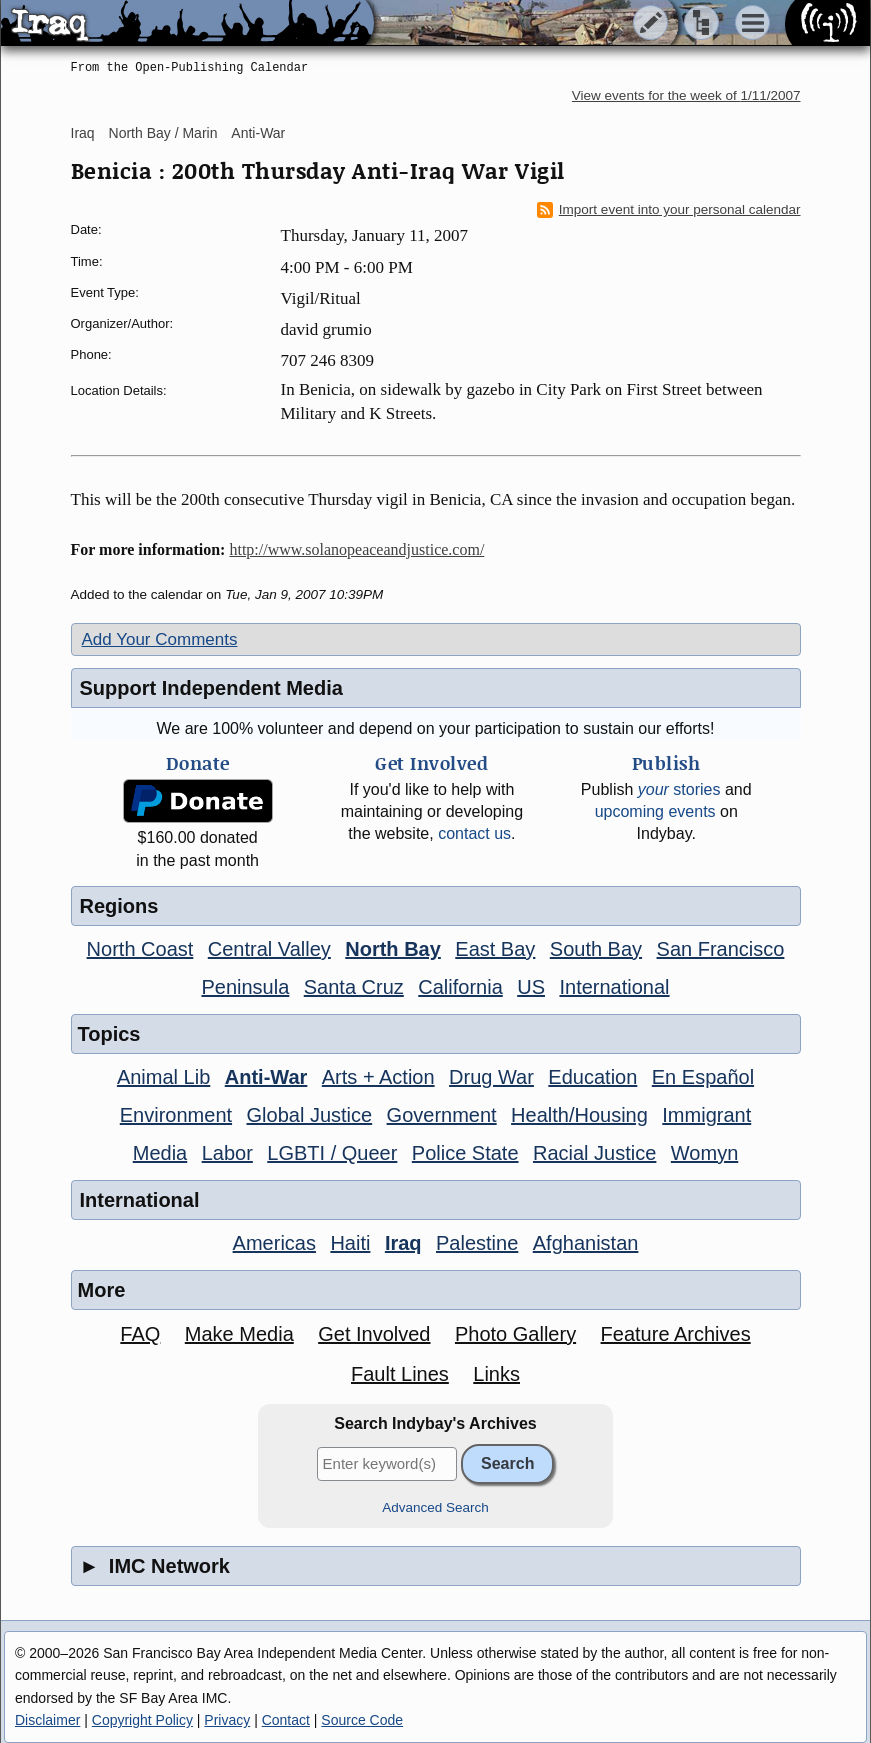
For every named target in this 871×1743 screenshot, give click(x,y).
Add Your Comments (160, 639)
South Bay (596, 949)
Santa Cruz (354, 987)
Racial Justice (594, 1153)
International (614, 987)
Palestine (477, 1243)
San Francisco (721, 949)
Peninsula (245, 987)
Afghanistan (586, 1243)
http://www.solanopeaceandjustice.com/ (356, 549)
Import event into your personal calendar (669, 210)
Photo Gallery (515, 1334)
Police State (465, 1153)
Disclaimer (47, 1720)
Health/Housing (579, 1115)
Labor (227, 1153)
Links (496, 1374)
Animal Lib (163, 1077)
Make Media (239, 1334)
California (460, 987)
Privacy (227, 1720)
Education (592, 1077)
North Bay (393, 949)
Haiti (350, 1243)
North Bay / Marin (163, 133)
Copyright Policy (142, 1720)
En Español (703, 1077)
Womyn (704, 1153)
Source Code (362, 1720)
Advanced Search (435, 1507)
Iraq (83, 133)
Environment (176, 1115)
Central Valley (269, 949)
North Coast (140, 949)
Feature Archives (676, 1334)
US (531, 987)
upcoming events (655, 811)
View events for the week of (686, 95)
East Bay (495, 949)
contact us (474, 833)
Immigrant (706, 1115)
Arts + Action (378, 1077)
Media (160, 1153)
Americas (274, 1243)
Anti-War (258, 133)
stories (679, 789)
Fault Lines (400, 1374)
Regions (119, 906)
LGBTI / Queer (332, 1153)
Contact (286, 1720)
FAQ (140, 1334)
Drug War (491, 1077)
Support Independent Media (211, 688)
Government (442, 1115)
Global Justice (310, 1115)
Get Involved (374, 1334)
